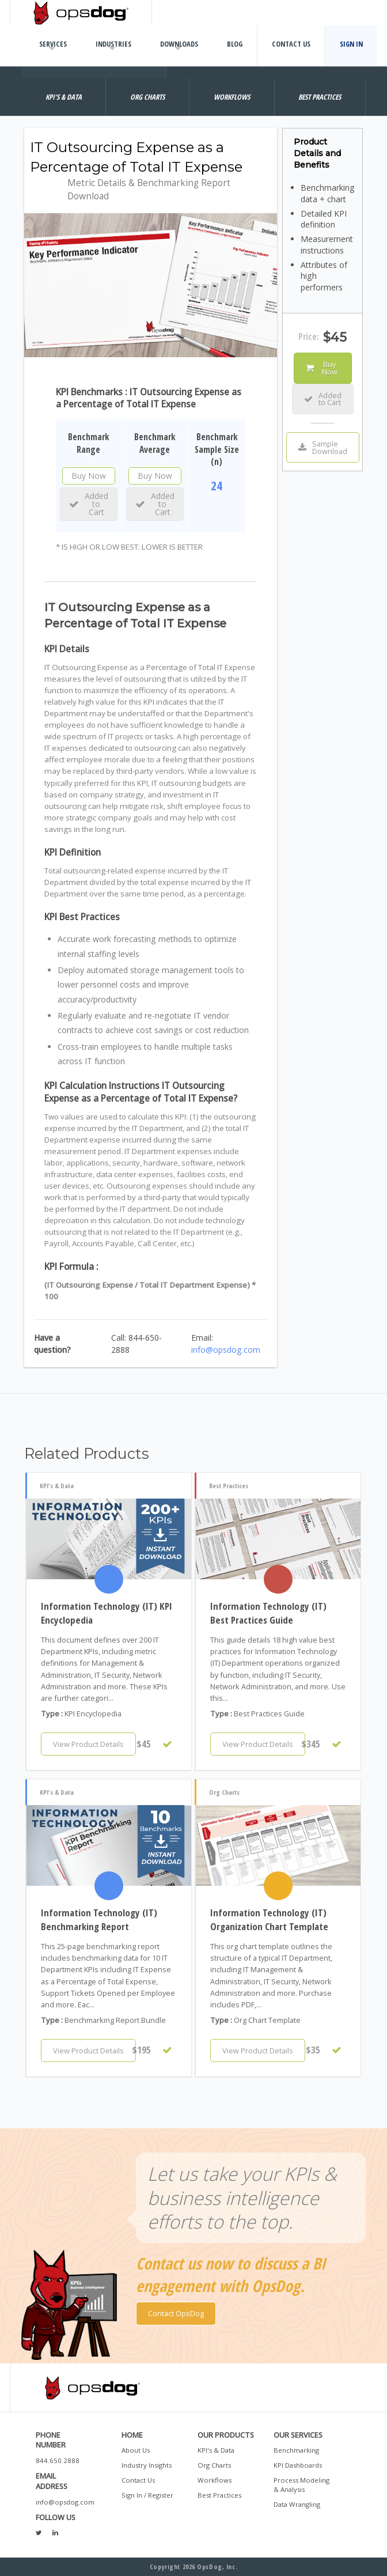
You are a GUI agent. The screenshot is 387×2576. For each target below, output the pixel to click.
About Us (136, 2450)
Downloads (179, 44)
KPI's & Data (216, 2450)
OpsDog (80, 12)
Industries (113, 44)
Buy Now (88, 475)
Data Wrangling (297, 2504)
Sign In (351, 44)
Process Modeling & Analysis (301, 2485)
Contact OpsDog (176, 2313)
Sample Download (322, 447)
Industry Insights (147, 2465)
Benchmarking (296, 2450)
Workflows (215, 2480)
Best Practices (219, 2495)
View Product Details (88, 1744)
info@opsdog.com (225, 1349)
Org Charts (214, 2465)
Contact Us (291, 44)
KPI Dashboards (298, 2465)
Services (53, 44)
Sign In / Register (147, 2495)
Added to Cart (88, 503)
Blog (234, 44)
